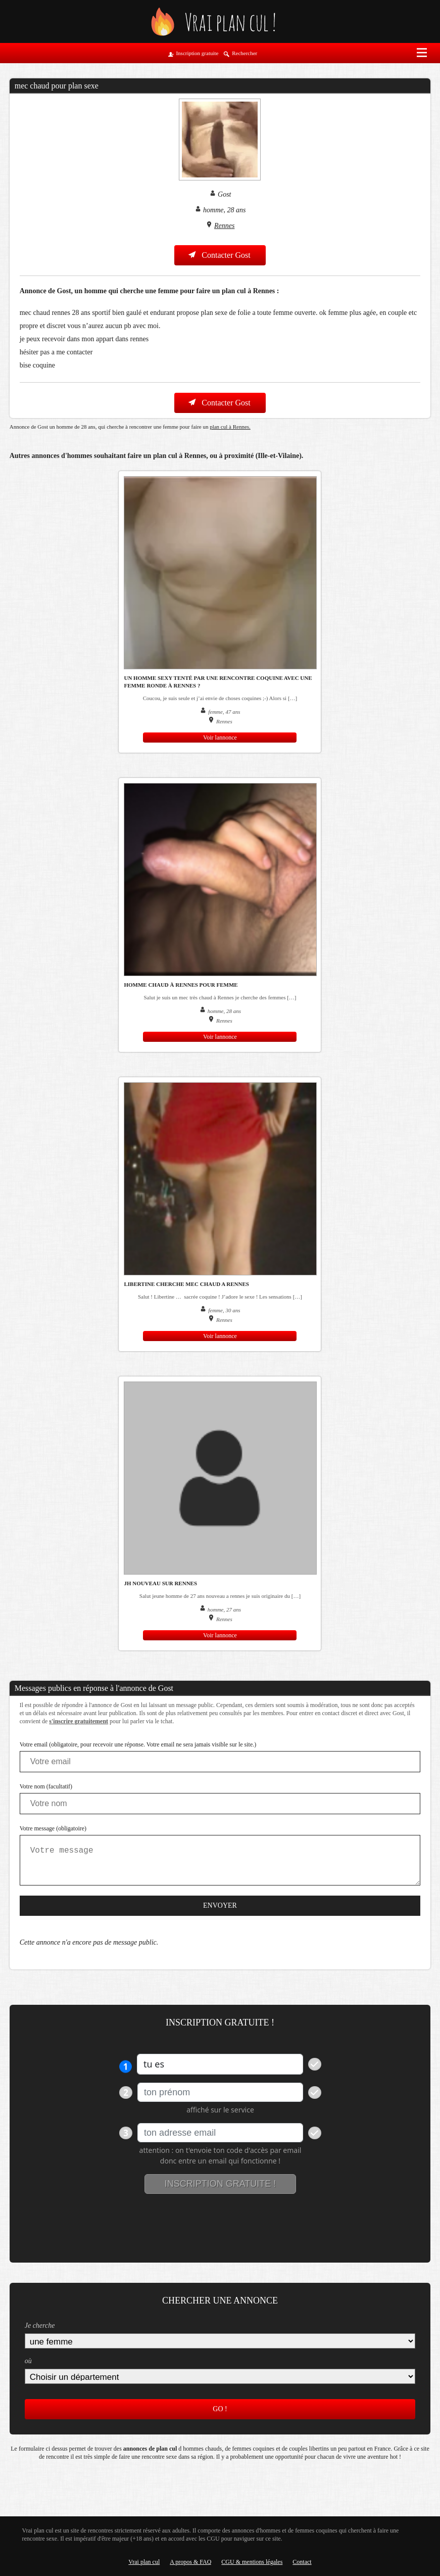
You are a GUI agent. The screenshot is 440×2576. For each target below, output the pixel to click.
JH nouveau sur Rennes (160, 1583)
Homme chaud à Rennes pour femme (180, 985)
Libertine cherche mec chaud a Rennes (186, 1284)
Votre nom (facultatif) (46, 1786)
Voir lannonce (220, 737)
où (28, 2361)
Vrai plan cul (144, 2561)
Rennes (224, 225)
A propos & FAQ (190, 2561)
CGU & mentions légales (251, 2561)
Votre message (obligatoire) (53, 1828)
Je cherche (40, 2325)
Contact (301, 2561)
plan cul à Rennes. (230, 427)
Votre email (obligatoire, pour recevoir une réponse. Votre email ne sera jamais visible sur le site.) (138, 1744)
